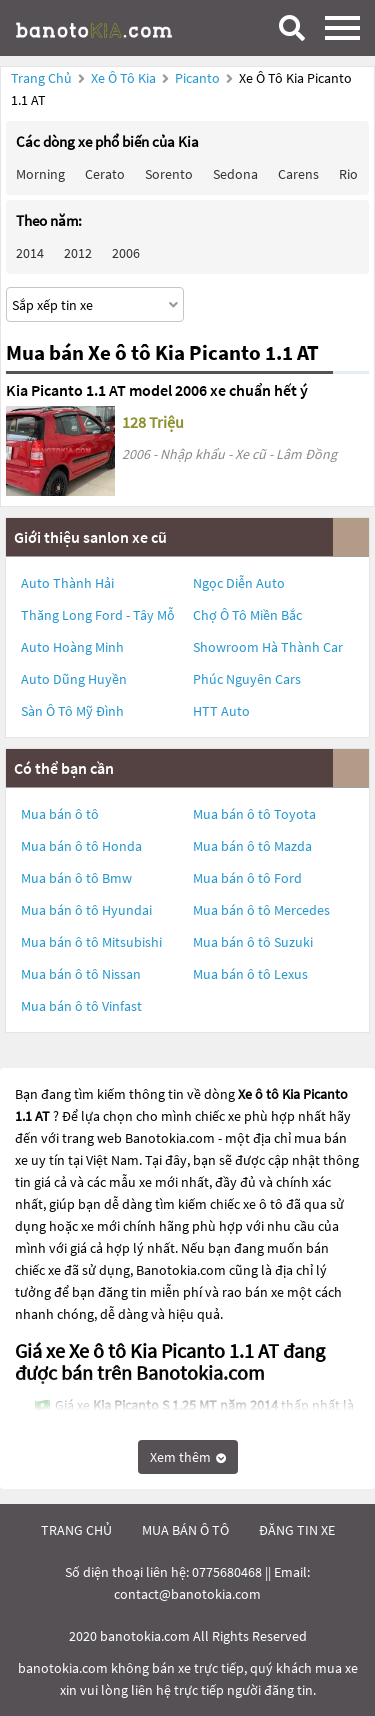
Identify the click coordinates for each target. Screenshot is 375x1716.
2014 (30, 253)
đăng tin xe (297, 1530)
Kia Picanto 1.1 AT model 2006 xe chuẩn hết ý (157, 390)
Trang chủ (41, 78)
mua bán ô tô (185, 1530)
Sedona (235, 174)
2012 (78, 253)
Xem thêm (188, 1457)
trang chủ (76, 1530)
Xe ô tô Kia (123, 78)
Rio (348, 174)
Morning (40, 174)
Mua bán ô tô (60, 814)
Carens (298, 174)
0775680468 (227, 1572)
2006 (126, 253)
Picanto (199, 78)
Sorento (169, 174)
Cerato (105, 174)
